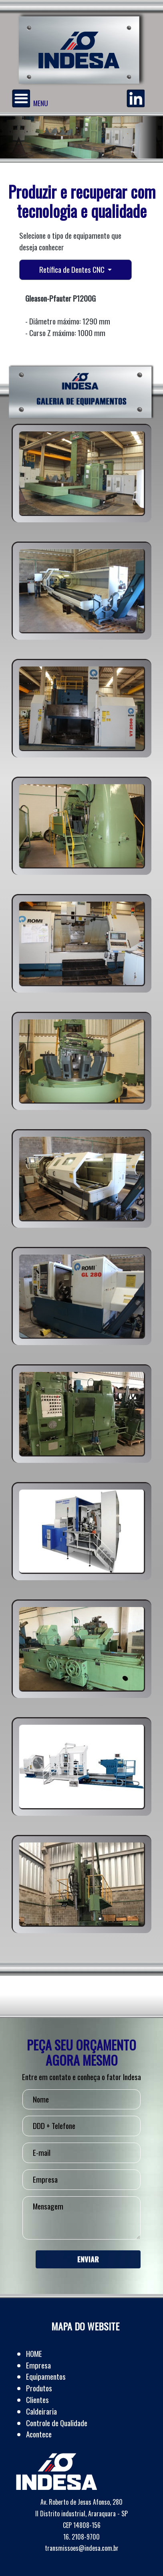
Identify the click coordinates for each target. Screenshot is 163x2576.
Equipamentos (46, 2376)
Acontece (39, 2434)
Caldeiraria (41, 2411)
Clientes (37, 2399)
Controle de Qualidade (56, 2423)
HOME (34, 2353)
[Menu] (21, 98)
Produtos (39, 2388)
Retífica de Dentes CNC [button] (72, 269)
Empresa (38, 2365)
